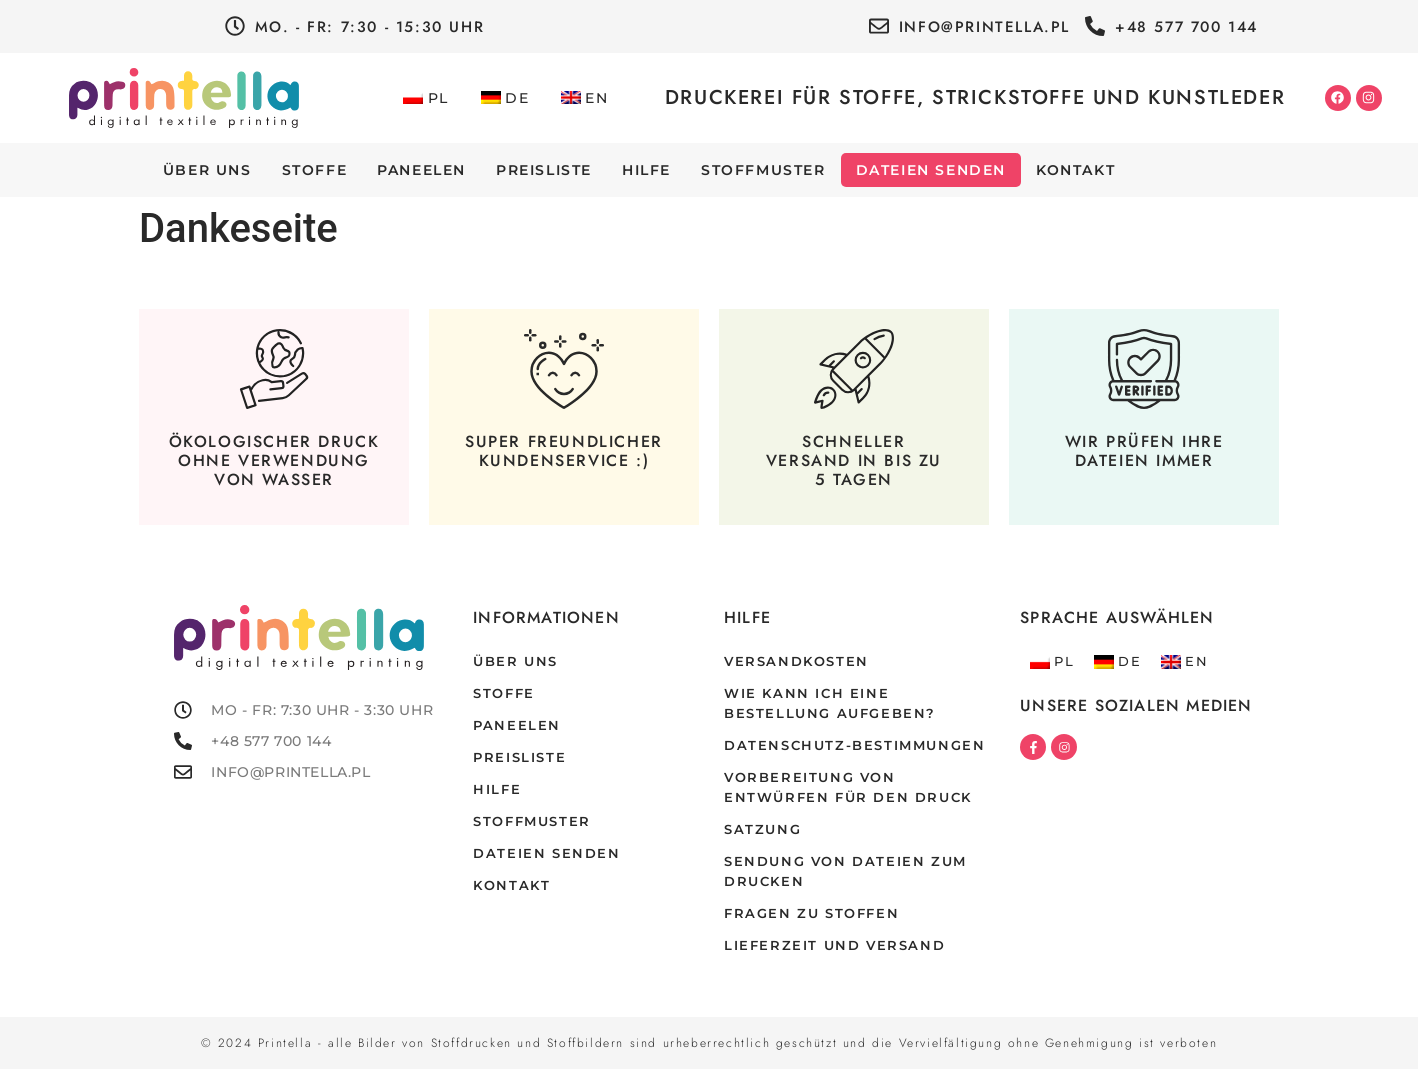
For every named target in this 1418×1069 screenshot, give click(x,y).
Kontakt (1075, 170)
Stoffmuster (763, 170)
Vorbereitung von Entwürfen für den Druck (848, 787)
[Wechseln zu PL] (425, 98)
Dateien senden (931, 170)
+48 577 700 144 (1186, 27)
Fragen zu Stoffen (811, 913)
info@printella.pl (984, 27)
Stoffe (315, 170)
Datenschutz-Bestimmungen (854, 745)
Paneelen (421, 170)
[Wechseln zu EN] (584, 98)
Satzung (762, 829)
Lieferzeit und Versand (834, 945)
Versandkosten (796, 661)
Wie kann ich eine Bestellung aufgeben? (830, 703)
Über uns (207, 170)
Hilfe (646, 170)
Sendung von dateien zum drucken (845, 871)
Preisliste (544, 170)
